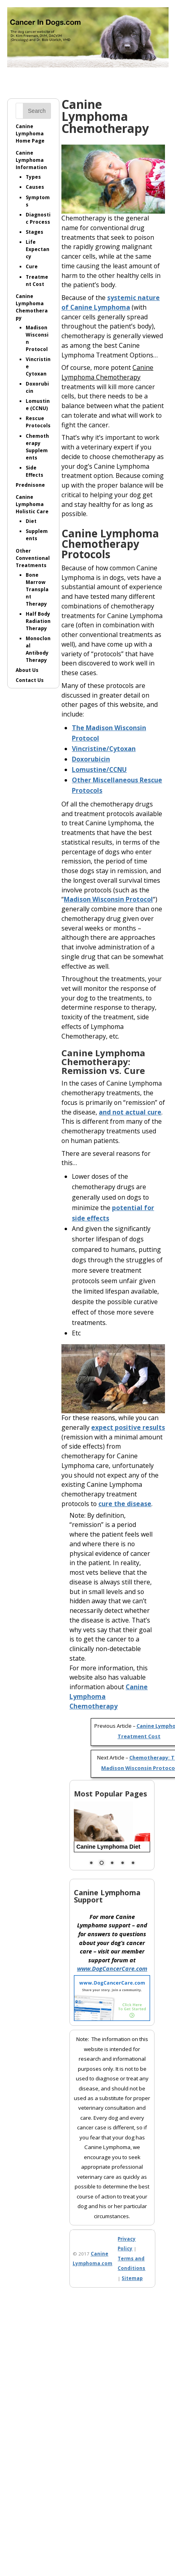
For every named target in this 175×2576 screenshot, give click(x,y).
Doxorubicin (91, 759)
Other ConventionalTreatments (33, 558)
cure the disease (124, 1503)
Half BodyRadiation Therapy (38, 621)
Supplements (37, 535)
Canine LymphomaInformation (31, 160)
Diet (31, 521)
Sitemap (132, 2278)
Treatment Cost (37, 281)
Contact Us (30, 680)
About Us (27, 670)
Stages (34, 232)
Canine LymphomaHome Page (30, 133)
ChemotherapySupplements (37, 447)
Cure (32, 266)
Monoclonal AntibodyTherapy (38, 649)
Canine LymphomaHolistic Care (32, 504)
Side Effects (34, 471)
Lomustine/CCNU (99, 769)
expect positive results (128, 1427)
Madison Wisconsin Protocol (108, 899)
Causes (35, 187)
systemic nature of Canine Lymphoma (110, 302)
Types (33, 177)
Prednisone (30, 485)
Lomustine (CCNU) (38, 405)
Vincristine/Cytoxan (104, 748)
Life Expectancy (37, 249)
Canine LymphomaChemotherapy (32, 307)
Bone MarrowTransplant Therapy (37, 589)
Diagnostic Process (38, 218)
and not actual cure (130, 1112)
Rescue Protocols (38, 422)
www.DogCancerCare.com (112, 1968)
